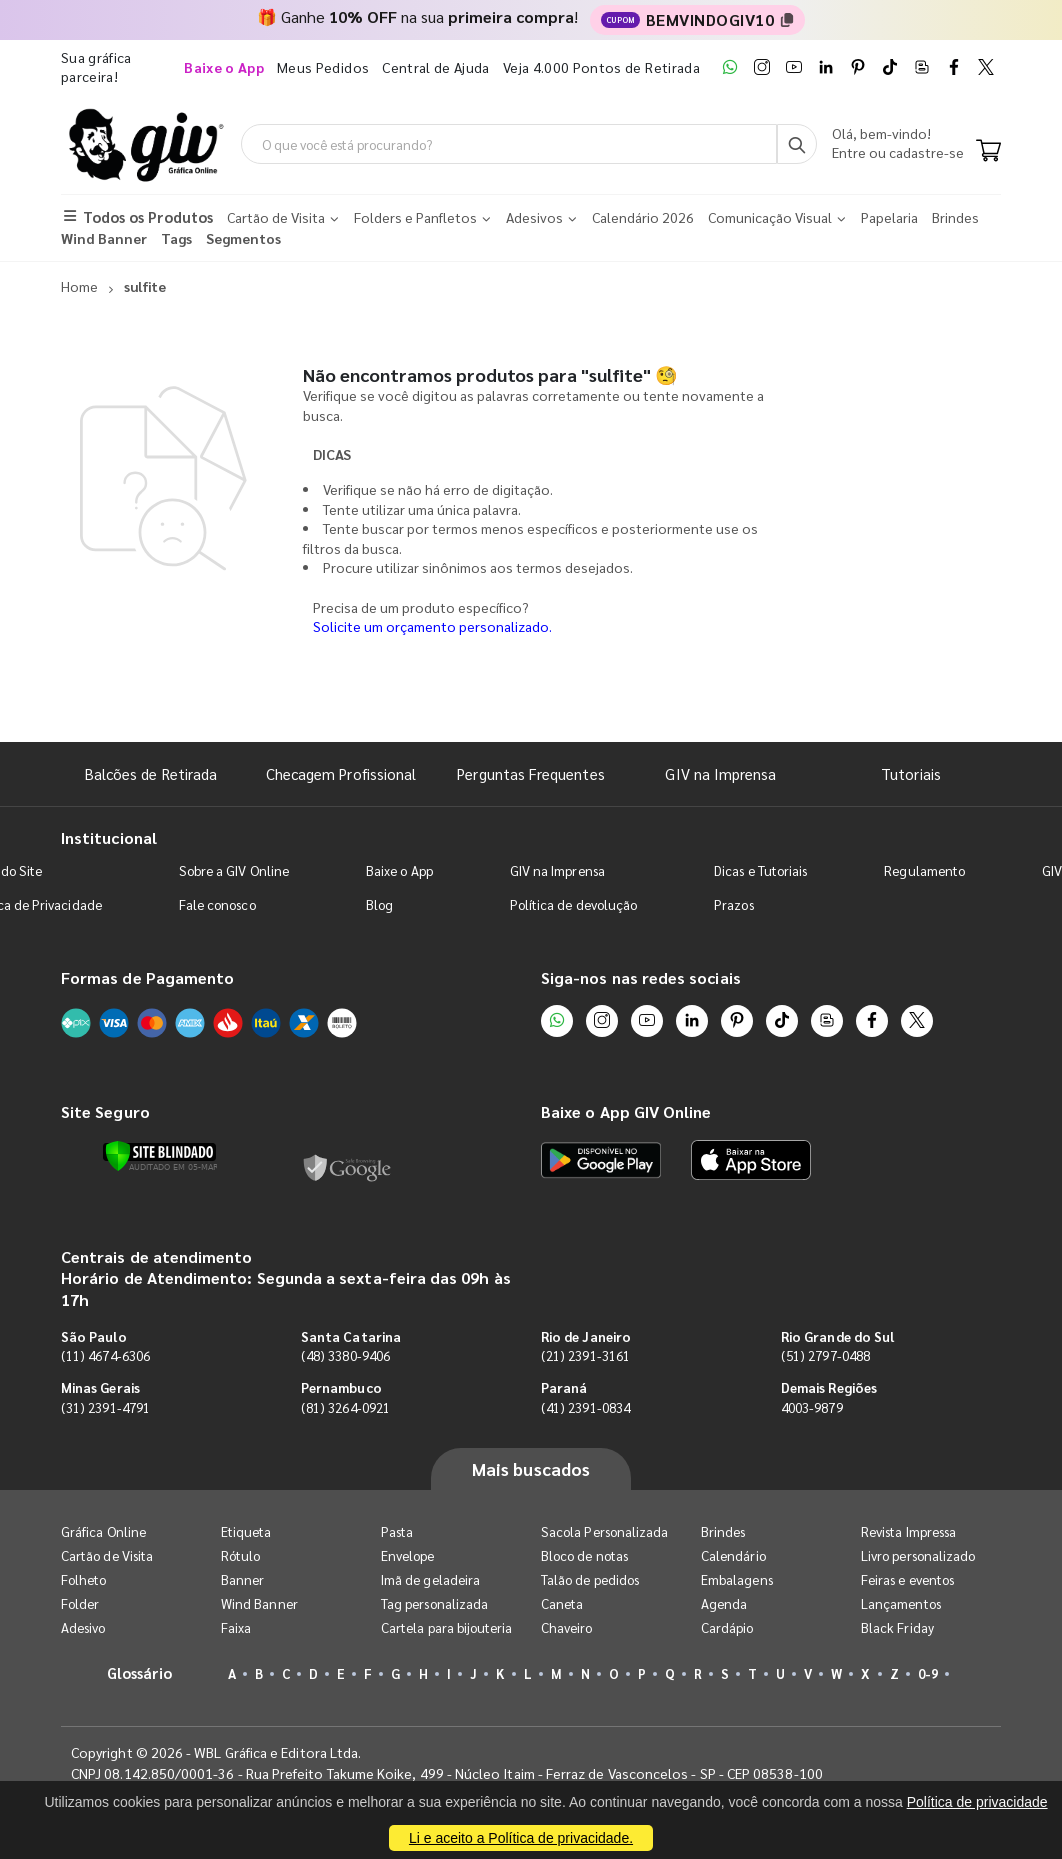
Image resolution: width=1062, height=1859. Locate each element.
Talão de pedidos (590, 1579)
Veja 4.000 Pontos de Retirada (601, 67)
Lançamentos (901, 1603)
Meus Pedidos (323, 67)
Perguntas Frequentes (530, 773)
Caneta (562, 1603)
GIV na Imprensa (720, 773)
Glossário (140, 1672)
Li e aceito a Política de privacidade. (521, 1838)
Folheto (83, 1579)
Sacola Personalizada (604, 1531)
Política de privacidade (977, 1802)
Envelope (408, 1555)
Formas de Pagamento (147, 977)
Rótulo (240, 1555)
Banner (242, 1579)
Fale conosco (217, 904)
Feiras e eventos (907, 1579)
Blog (379, 904)
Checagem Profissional (341, 773)
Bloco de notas (584, 1555)
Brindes (723, 1531)
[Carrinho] (988, 152)
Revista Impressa (908, 1531)
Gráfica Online (103, 1531)
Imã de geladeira (430, 1579)
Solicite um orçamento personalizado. (432, 626)
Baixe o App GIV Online (626, 1111)
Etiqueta (246, 1531)
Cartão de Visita (107, 1555)
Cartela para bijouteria (447, 1627)
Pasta (397, 1531)
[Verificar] (159, 1156)
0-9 (928, 1673)
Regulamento (924, 870)
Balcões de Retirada (151, 773)
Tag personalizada (434, 1603)
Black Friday (897, 1627)
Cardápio (727, 1627)
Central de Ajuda (436, 67)
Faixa (236, 1627)
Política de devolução (573, 904)
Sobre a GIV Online (234, 870)
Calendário (733, 1555)
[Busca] (797, 144)
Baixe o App (399, 870)
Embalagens (737, 1579)
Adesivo (83, 1627)
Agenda (724, 1603)
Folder (80, 1603)
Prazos (733, 904)
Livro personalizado (918, 1555)
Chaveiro (567, 1627)
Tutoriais (911, 773)
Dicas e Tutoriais (760, 870)
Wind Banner (259, 1603)
